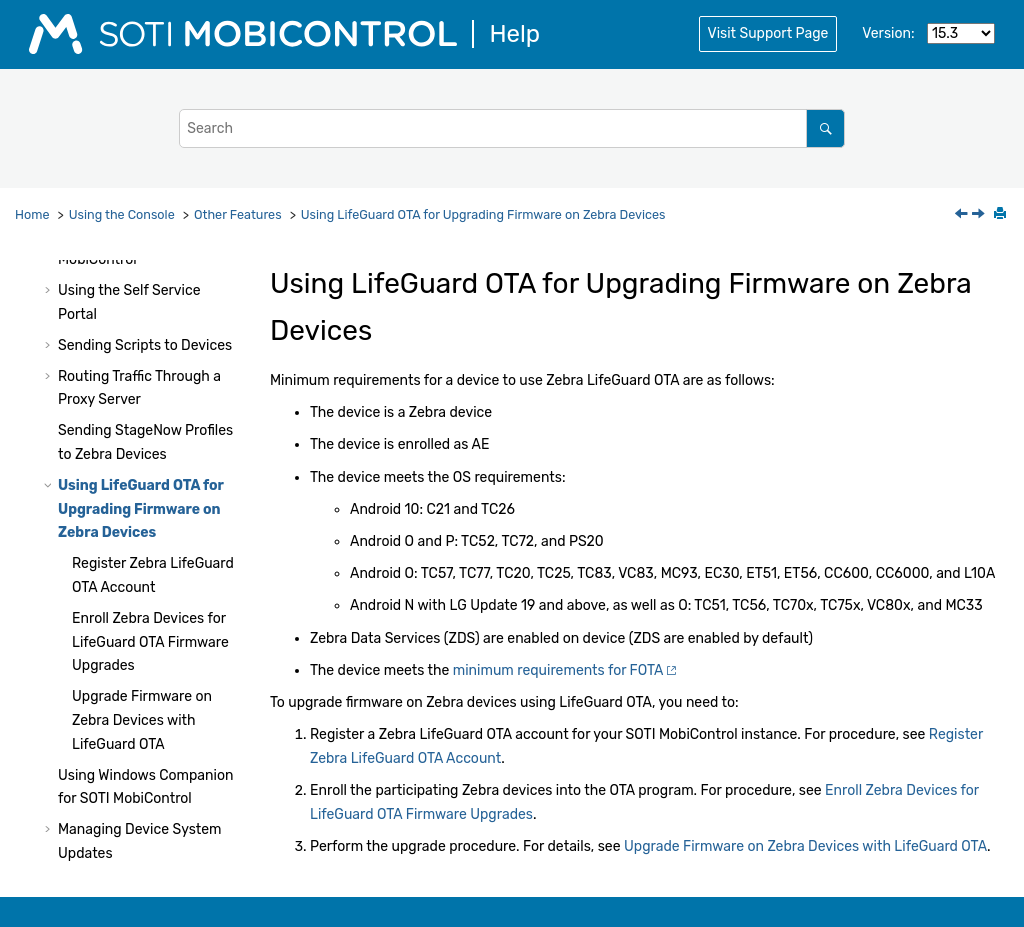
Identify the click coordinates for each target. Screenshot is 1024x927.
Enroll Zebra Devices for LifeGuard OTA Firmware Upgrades (150, 642)
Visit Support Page (768, 33)
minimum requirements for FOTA (558, 670)
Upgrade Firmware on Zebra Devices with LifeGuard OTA (142, 720)
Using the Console (122, 214)
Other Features (238, 214)
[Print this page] (1002, 215)
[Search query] (512, 128)
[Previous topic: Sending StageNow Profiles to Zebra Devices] (963, 215)
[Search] (825, 128)
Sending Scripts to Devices (145, 345)
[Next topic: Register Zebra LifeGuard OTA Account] (980, 215)
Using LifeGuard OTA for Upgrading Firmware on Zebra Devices (483, 214)
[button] (50, 291)
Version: (888, 33)
